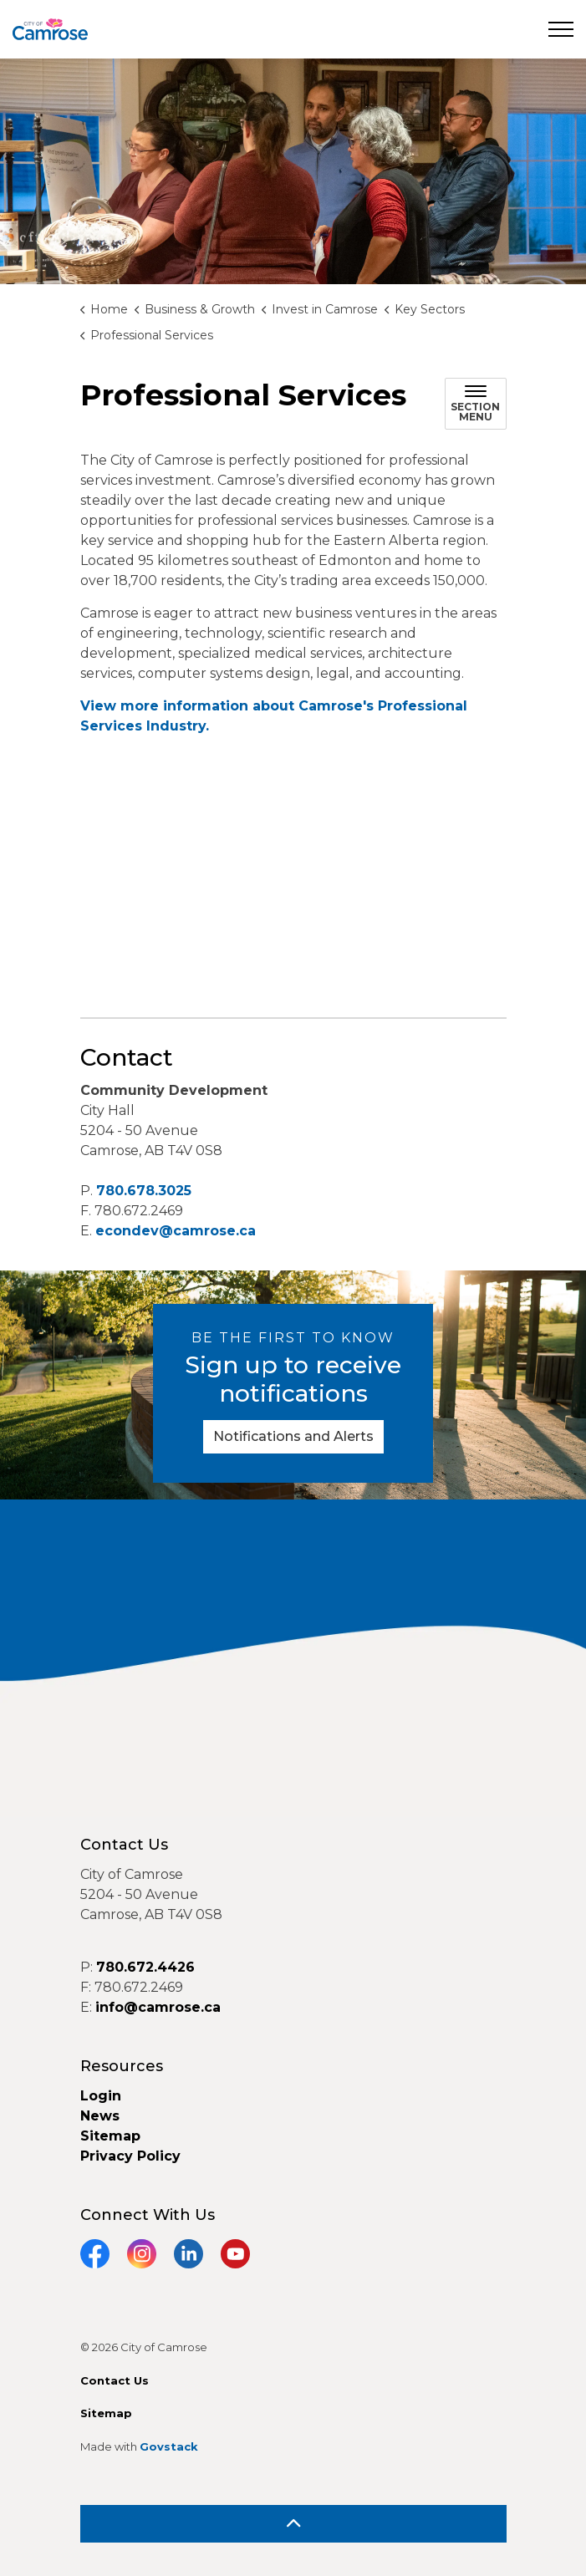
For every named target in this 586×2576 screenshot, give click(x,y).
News (100, 2116)
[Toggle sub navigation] (476, 404)
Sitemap (110, 2136)
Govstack (169, 2446)
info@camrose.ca (158, 2007)
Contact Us (114, 2380)
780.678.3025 (143, 1191)
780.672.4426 (145, 1967)
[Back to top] (293, 2524)
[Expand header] (561, 29)
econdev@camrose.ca (175, 1231)
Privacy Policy (130, 2156)
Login (100, 2096)
